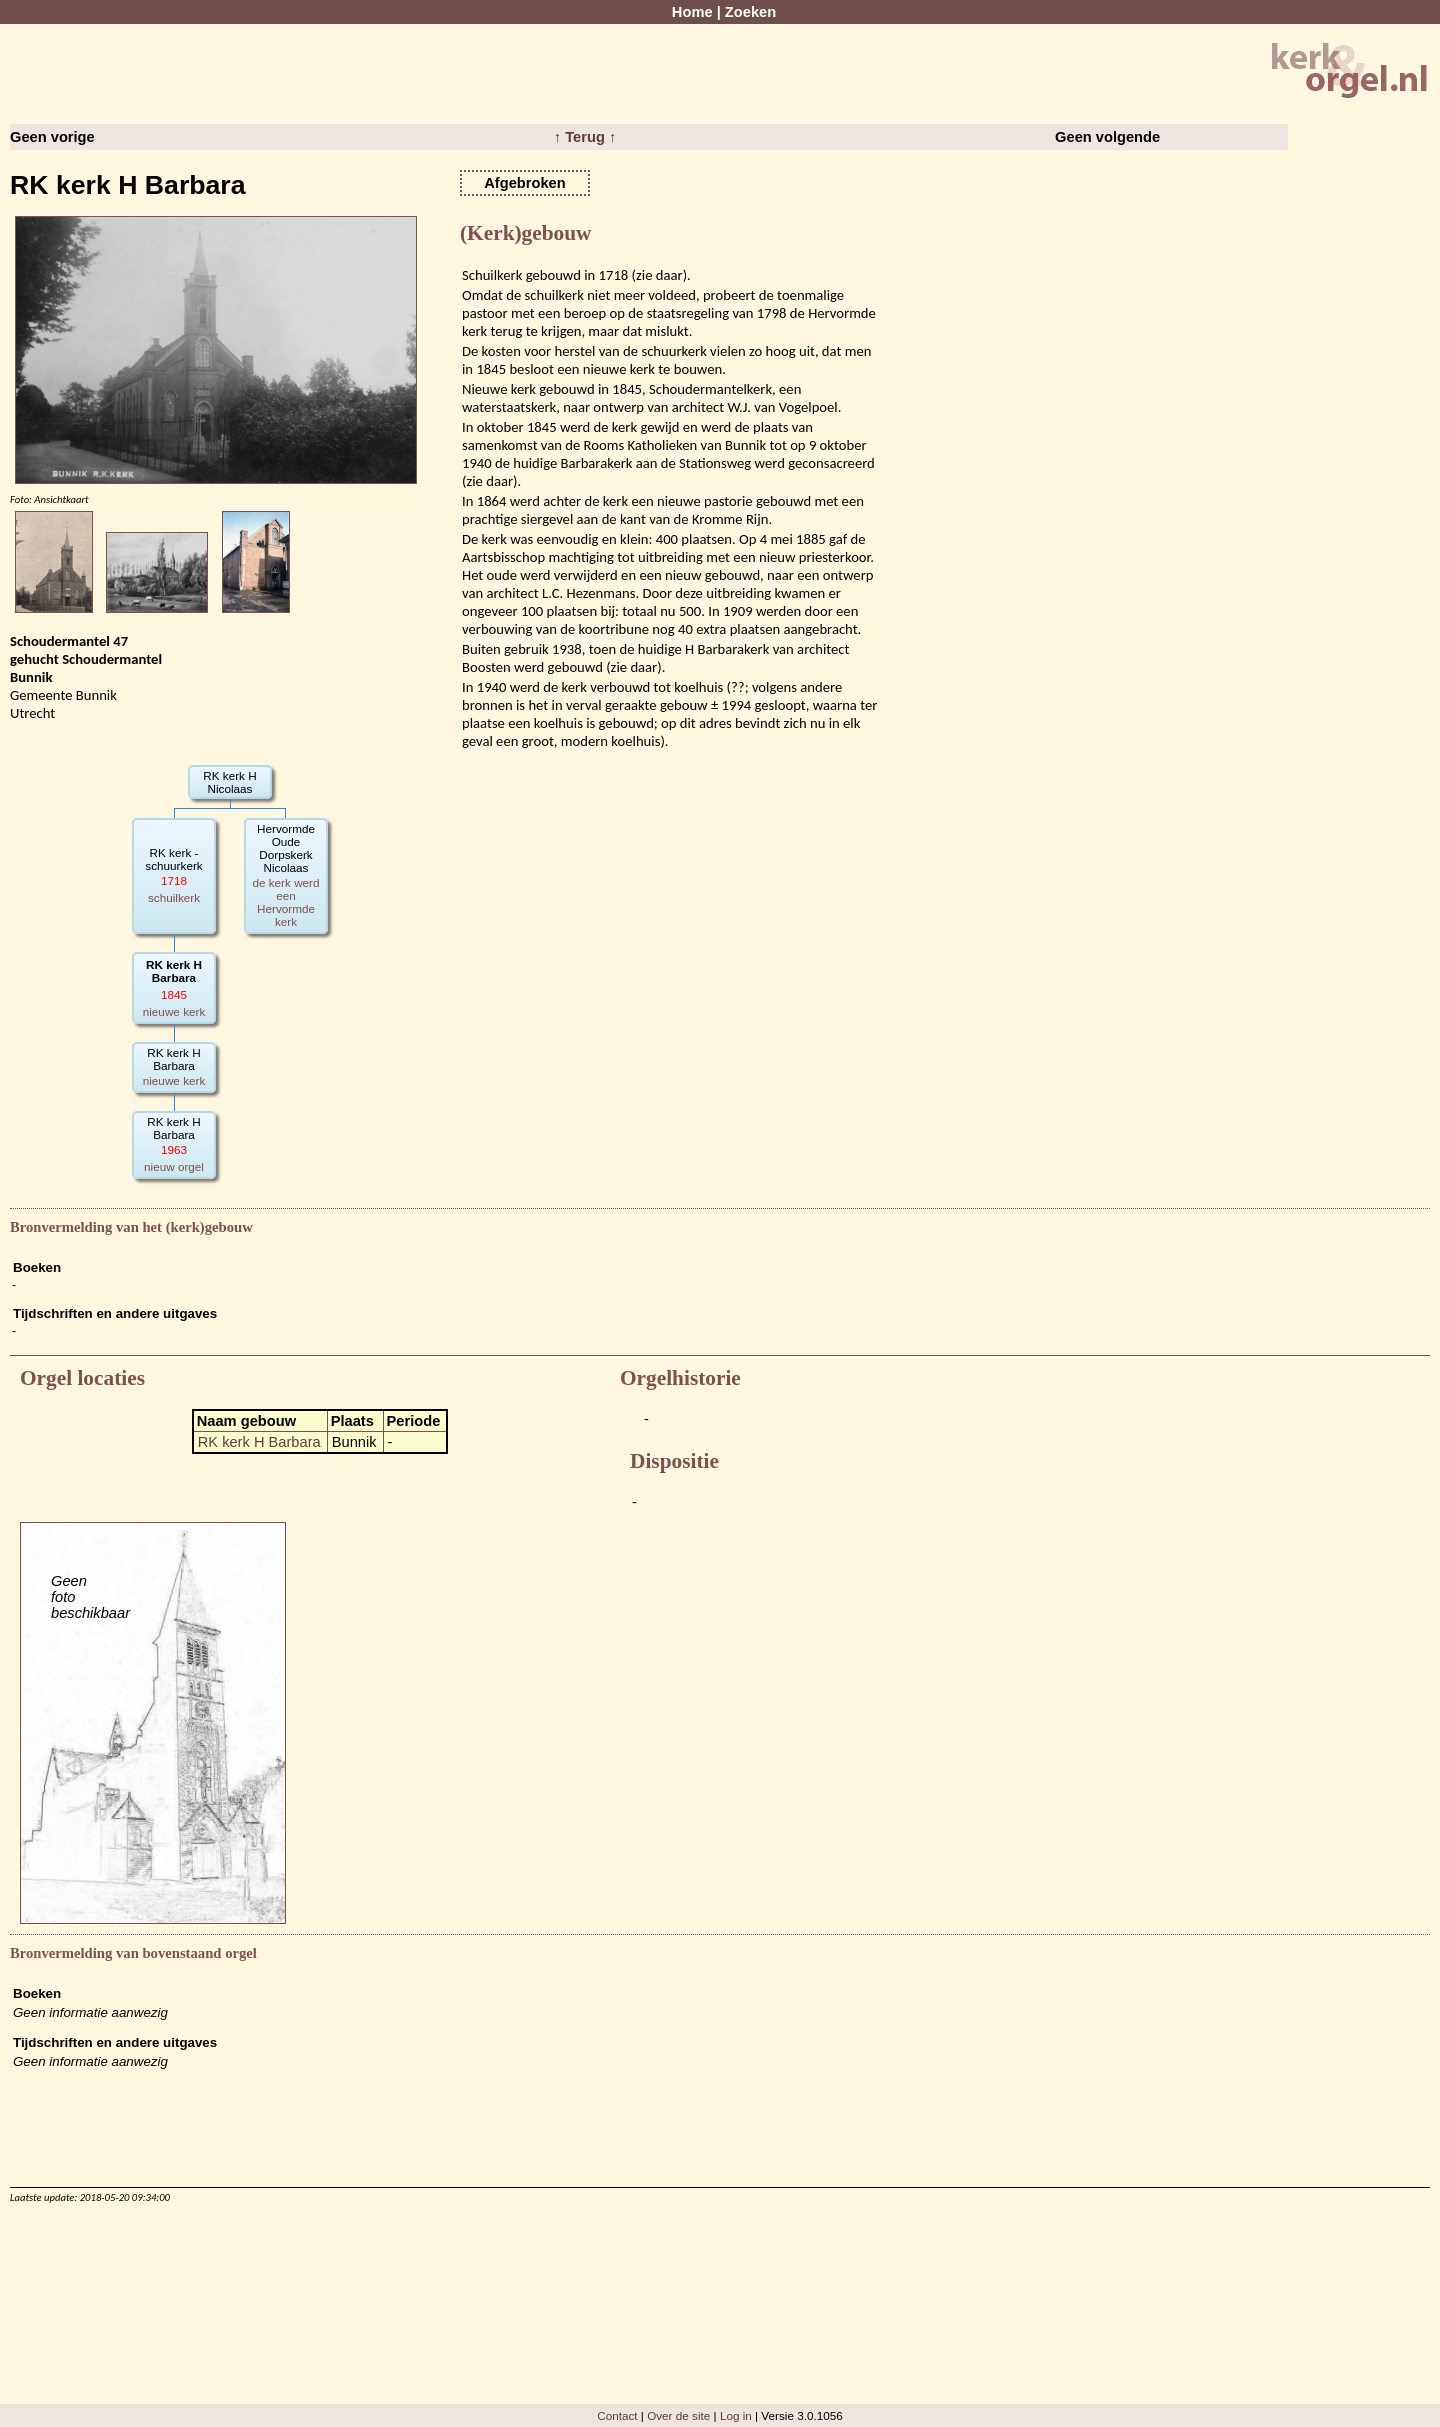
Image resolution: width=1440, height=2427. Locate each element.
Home (692, 12)
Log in (736, 2415)
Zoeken (750, 12)
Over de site (678, 2415)
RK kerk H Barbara (259, 1442)
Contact (617, 2415)
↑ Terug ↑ (585, 137)
